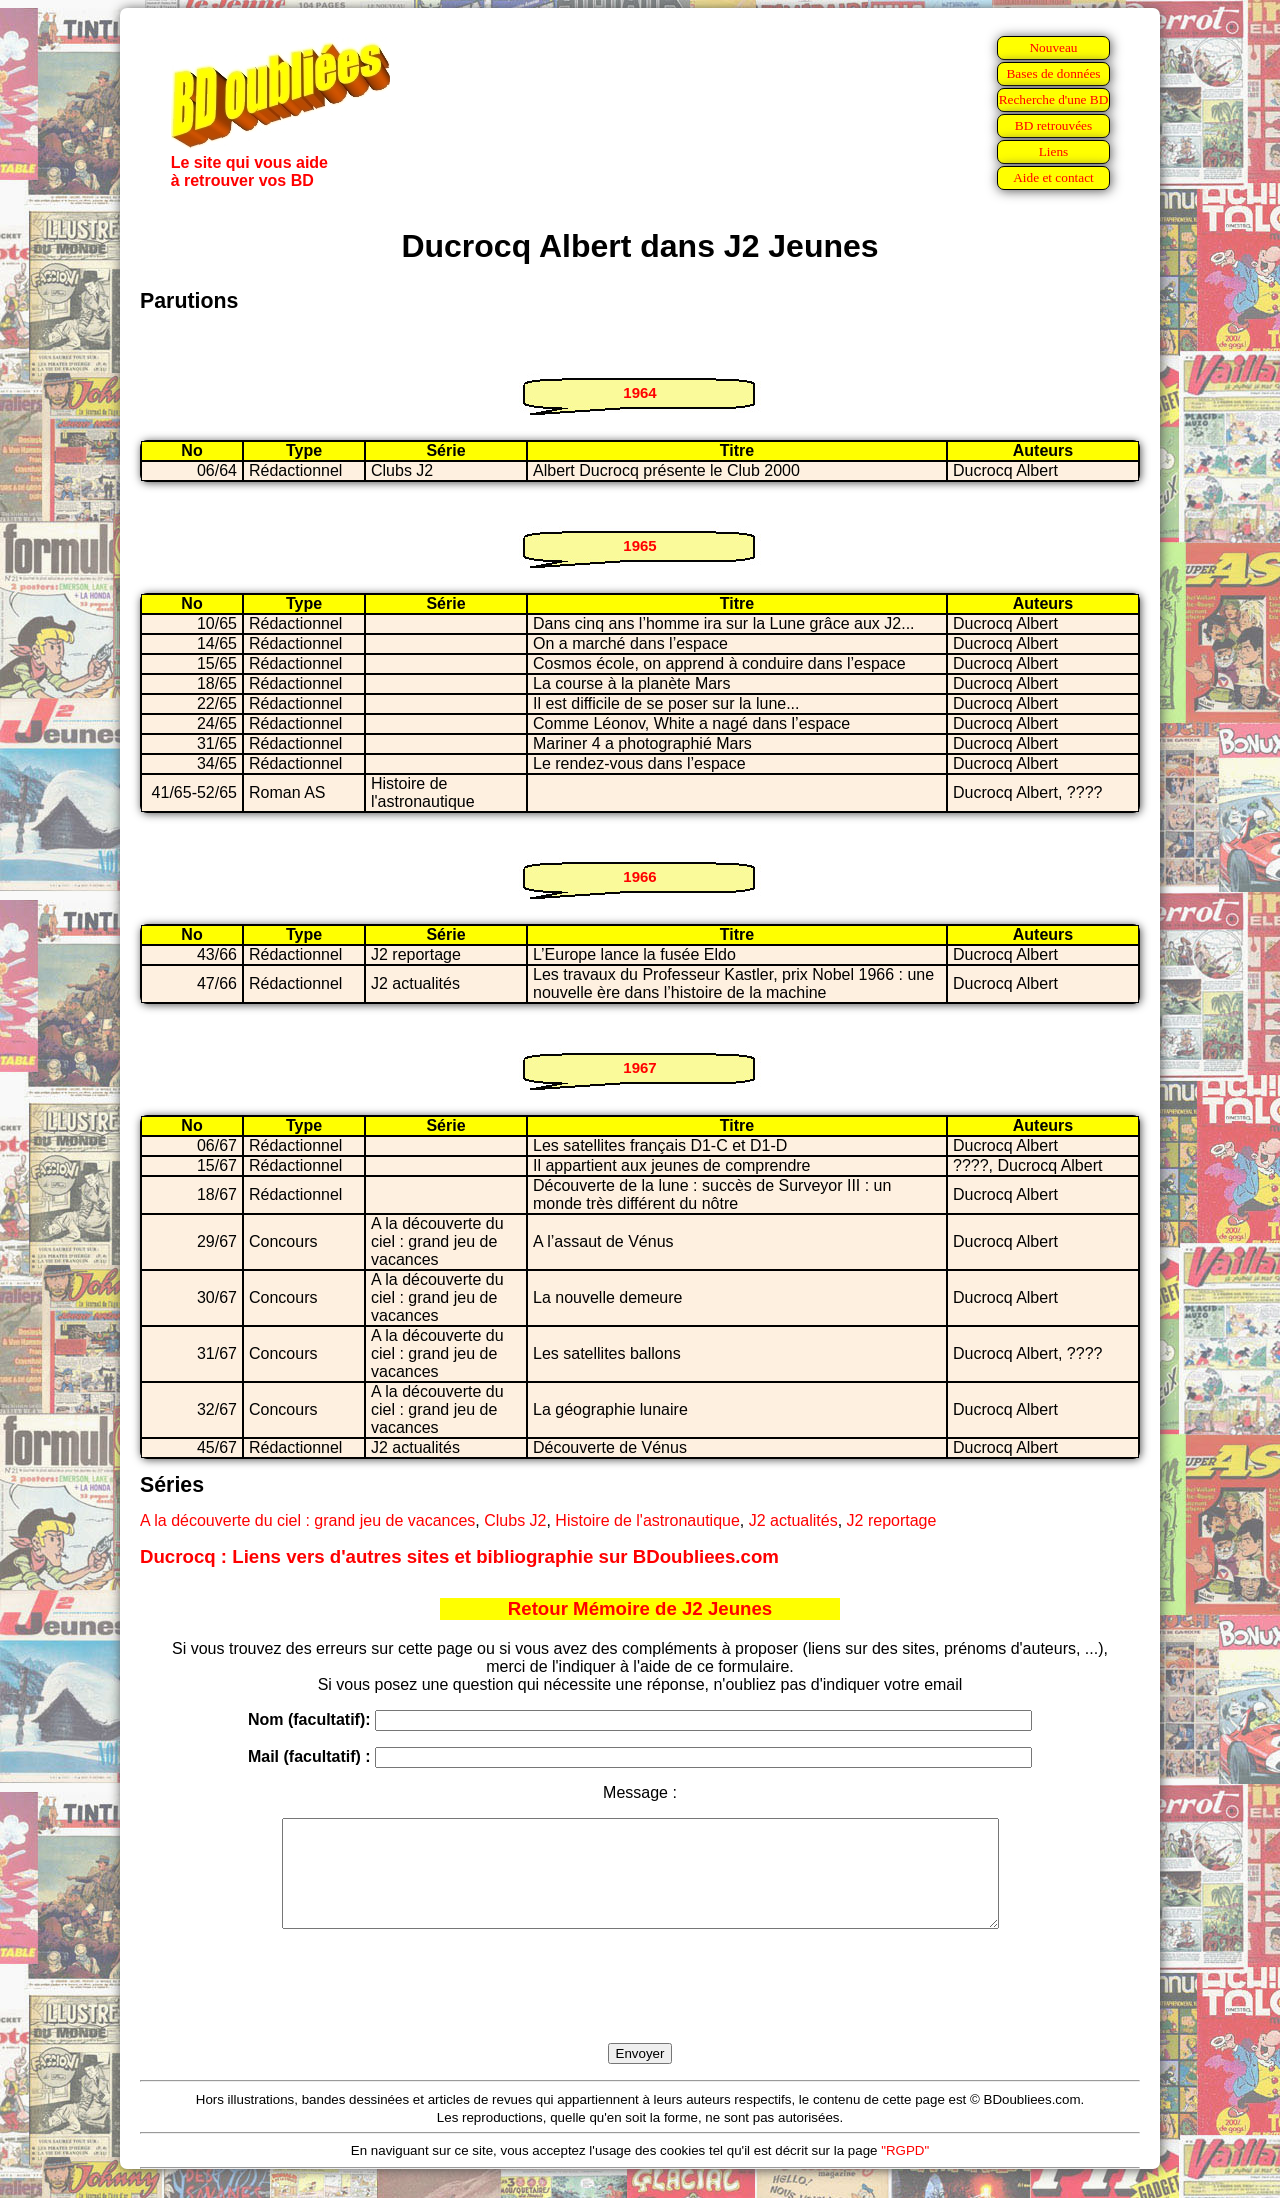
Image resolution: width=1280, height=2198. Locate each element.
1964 (639, 392)
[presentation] (640, 2009)
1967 (639, 1067)
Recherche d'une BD (1054, 99)
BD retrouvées (1053, 125)
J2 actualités (793, 1520)
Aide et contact (1053, 177)
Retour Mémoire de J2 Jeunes (640, 1608)
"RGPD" (905, 2171)
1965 (639, 545)
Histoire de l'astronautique (647, 1520)
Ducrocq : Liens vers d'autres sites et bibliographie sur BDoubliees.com (459, 1556)
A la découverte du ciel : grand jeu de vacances (307, 1520)
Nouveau (1053, 47)
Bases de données (1053, 73)
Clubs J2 (515, 1520)
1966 (639, 876)
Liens (1054, 151)
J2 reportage (892, 1520)
